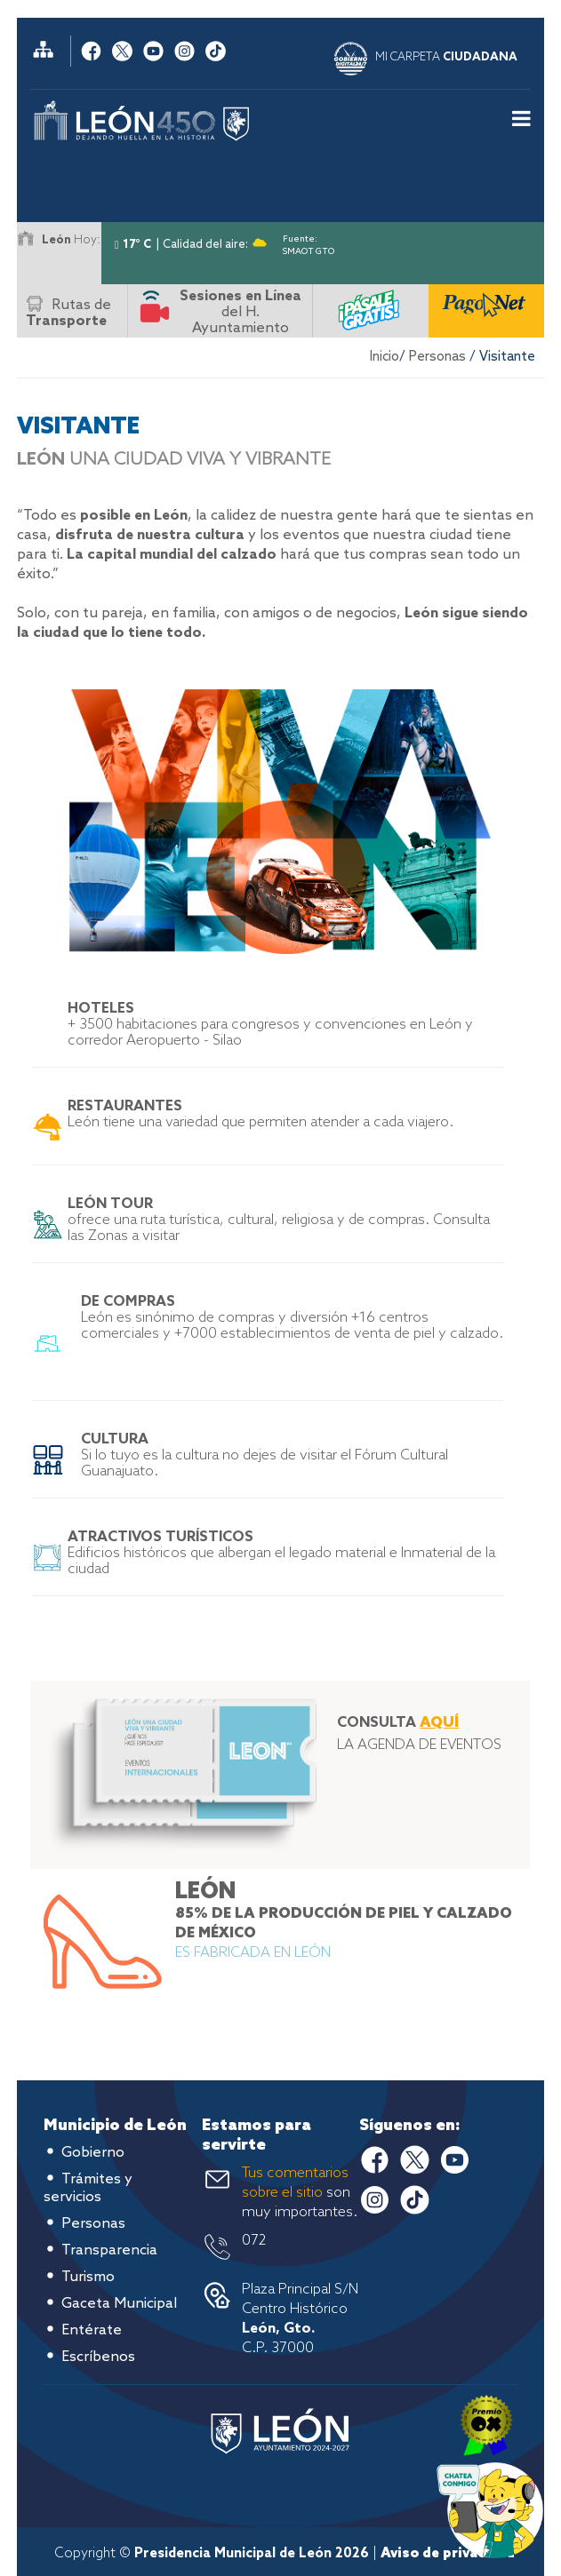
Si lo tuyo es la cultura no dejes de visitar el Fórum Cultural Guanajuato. (264, 1455)
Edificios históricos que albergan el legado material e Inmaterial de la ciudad (281, 1553)
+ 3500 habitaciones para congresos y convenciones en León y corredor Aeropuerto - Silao (270, 1024)
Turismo (88, 2277)
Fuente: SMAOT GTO (308, 242)
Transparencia (109, 2250)
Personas (437, 357)
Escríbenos (98, 2357)
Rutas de (68, 313)
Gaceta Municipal (119, 2303)
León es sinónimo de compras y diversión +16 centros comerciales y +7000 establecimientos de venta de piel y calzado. (292, 1317)
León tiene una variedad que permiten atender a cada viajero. (260, 1114)
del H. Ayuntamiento (240, 312)
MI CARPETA (446, 57)
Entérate (91, 2330)
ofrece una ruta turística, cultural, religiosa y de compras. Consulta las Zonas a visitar (279, 1220)
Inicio (384, 357)
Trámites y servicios (88, 2188)
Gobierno (92, 2152)
